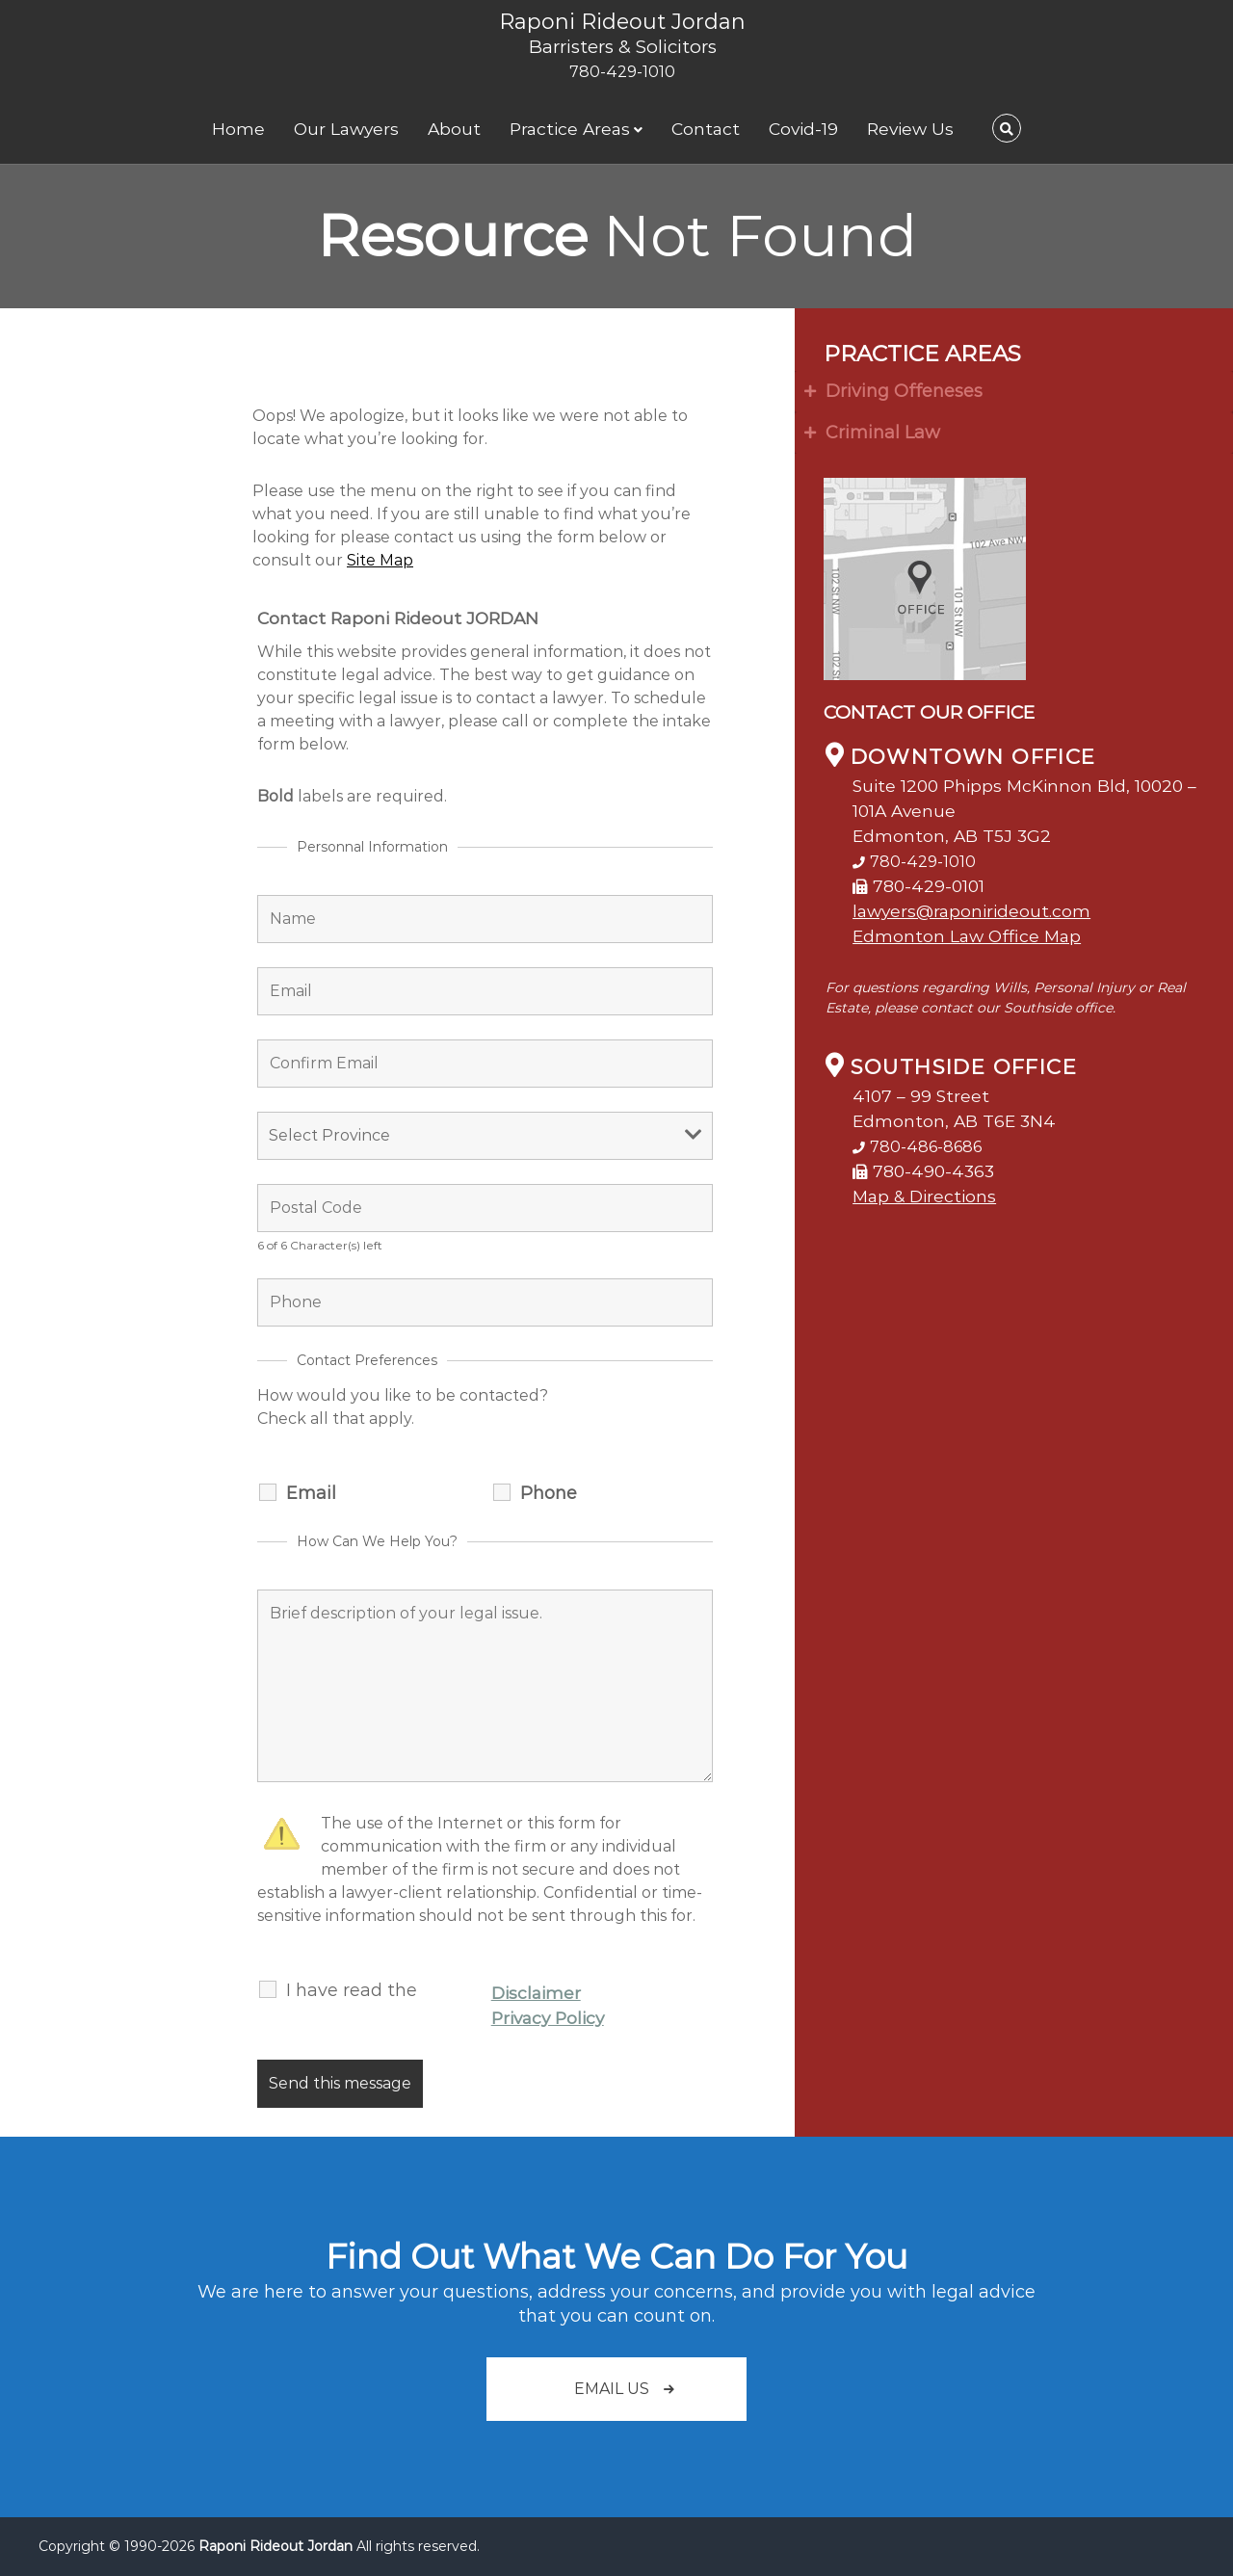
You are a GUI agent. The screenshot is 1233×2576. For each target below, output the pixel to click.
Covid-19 (803, 128)
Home (238, 128)
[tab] (1014, 391)
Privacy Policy (547, 2018)
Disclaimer (536, 1993)
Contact (705, 128)
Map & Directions (924, 1196)
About (454, 128)
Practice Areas (570, 128)
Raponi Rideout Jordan (622, 22)
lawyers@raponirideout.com (971, 911)
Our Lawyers (346, 128)
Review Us (910, 128)
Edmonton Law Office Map (967, 936)
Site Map (380, 560)
